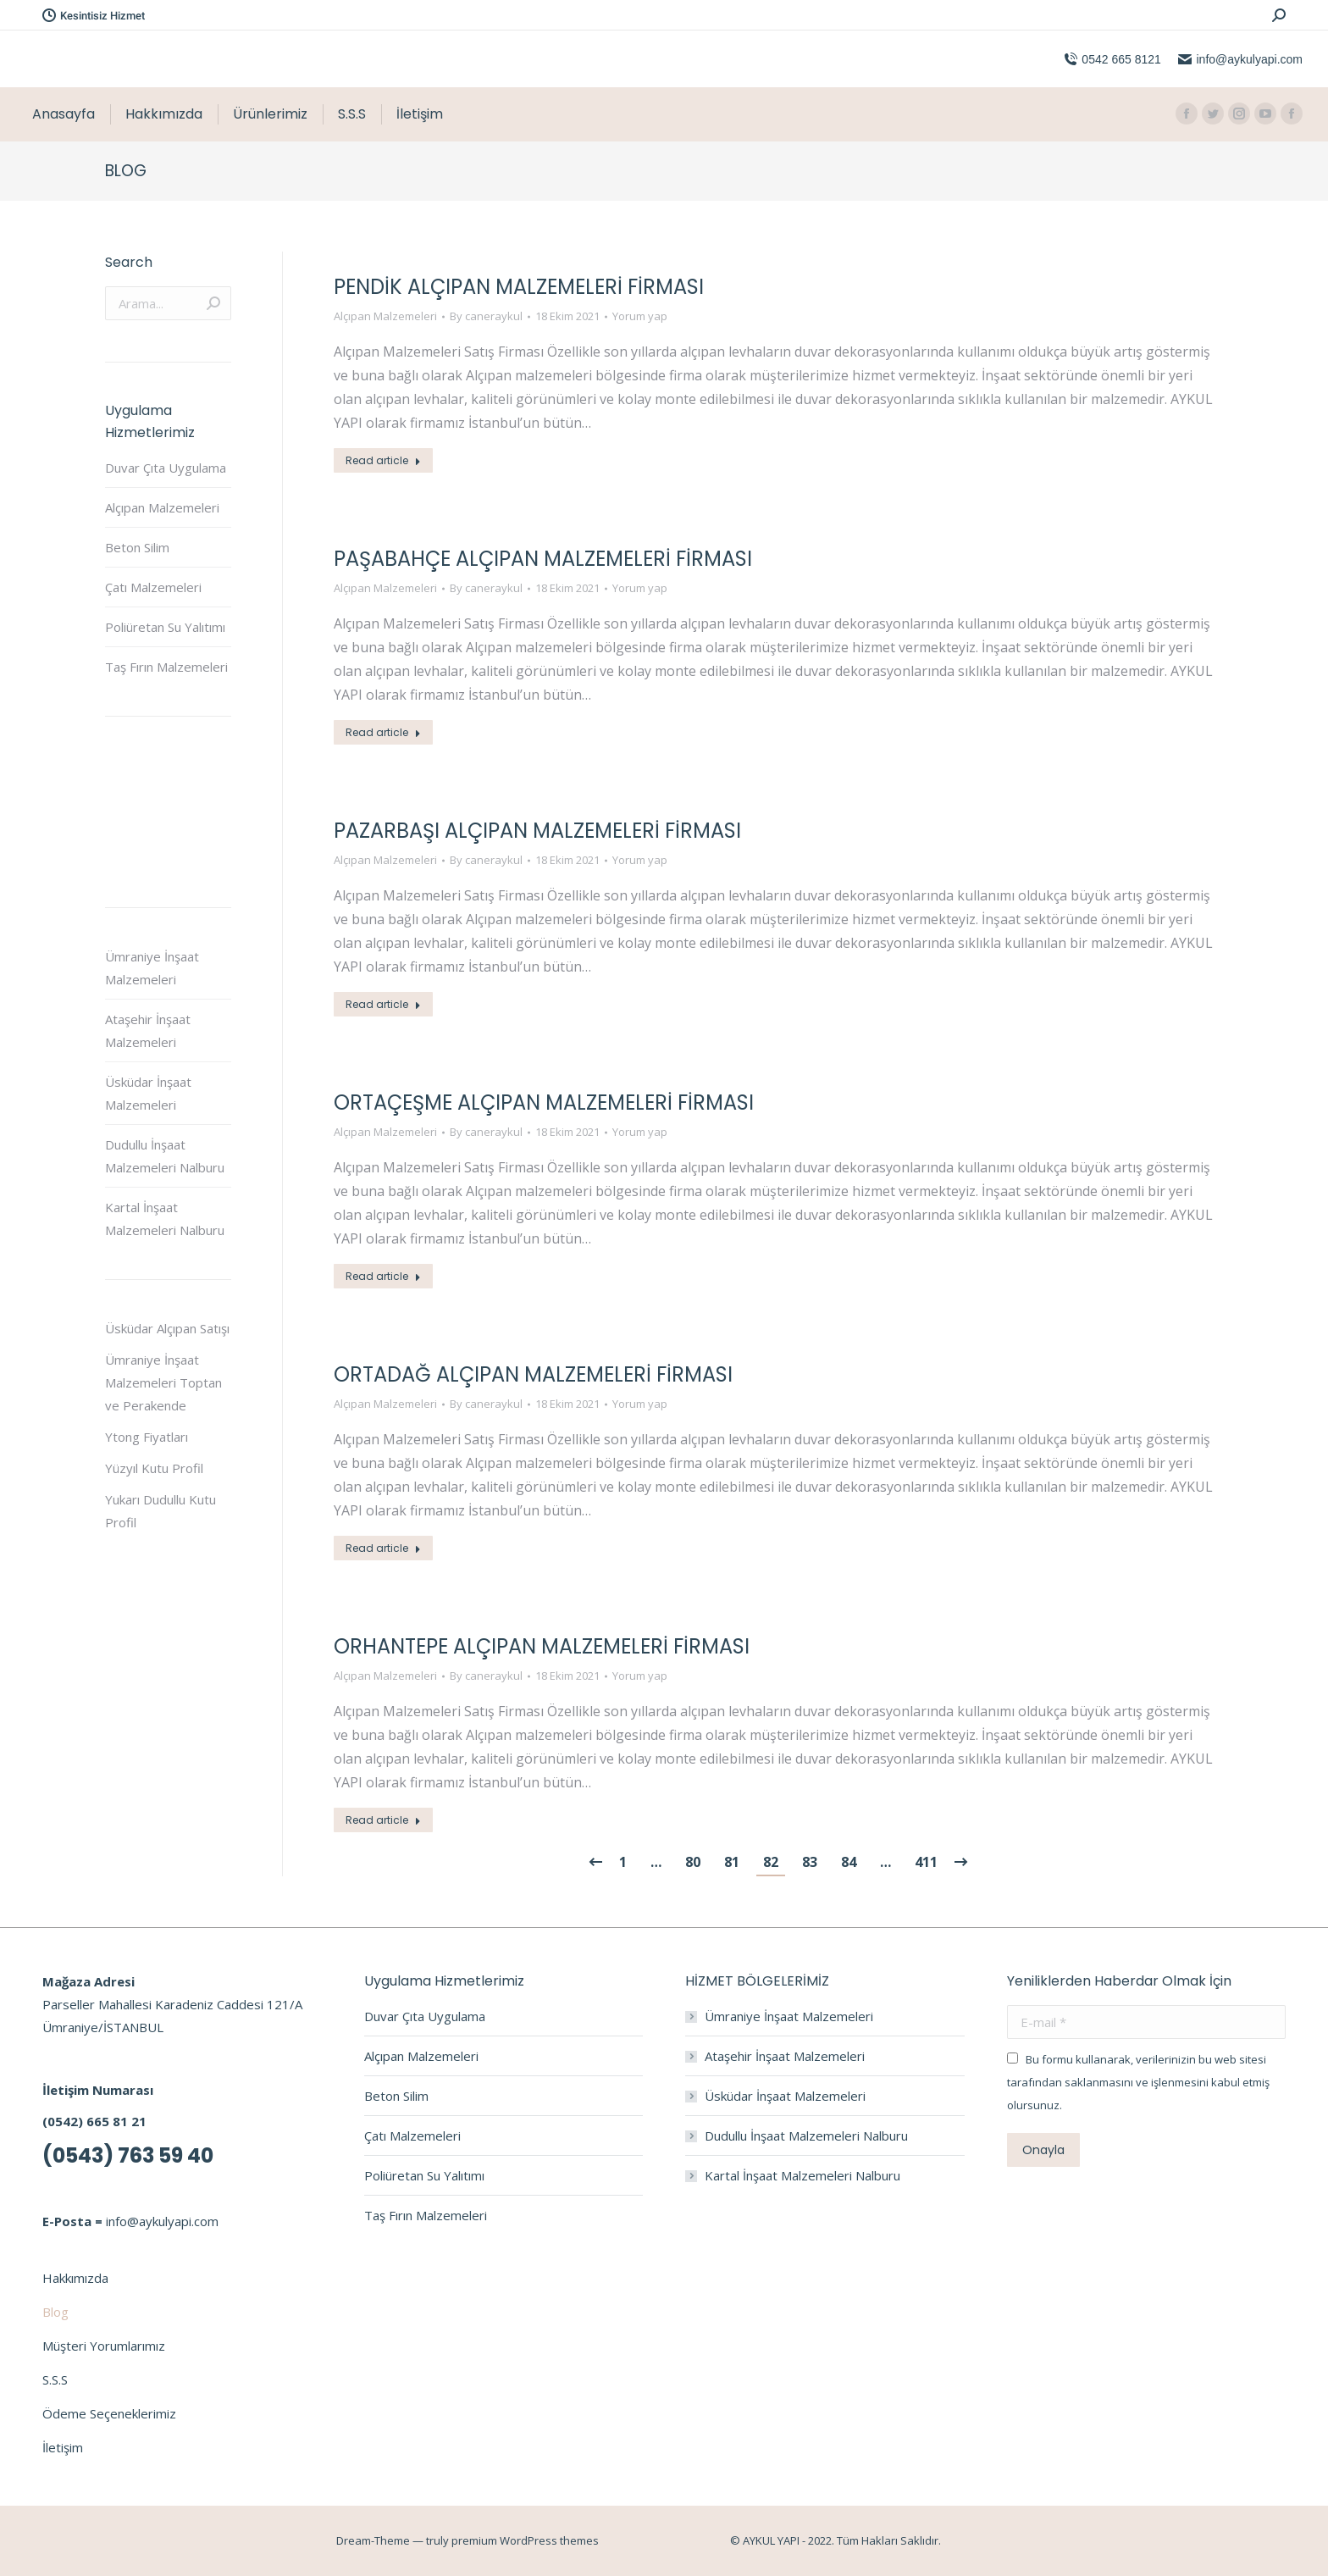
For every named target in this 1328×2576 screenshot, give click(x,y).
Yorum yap (639, 316)
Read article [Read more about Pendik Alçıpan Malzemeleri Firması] (383, 460)
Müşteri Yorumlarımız (103, 2345)
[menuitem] (63, 114)
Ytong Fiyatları (146, 1436)
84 (848, 1862)
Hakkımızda (75, 2277)
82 (770, 1862)
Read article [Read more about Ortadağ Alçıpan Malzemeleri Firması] (383, 1548)
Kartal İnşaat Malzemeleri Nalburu (164, 1218)
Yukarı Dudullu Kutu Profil (160, 1511)
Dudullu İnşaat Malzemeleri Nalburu (164, 1156)
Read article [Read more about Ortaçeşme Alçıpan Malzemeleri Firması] (383, 1276)
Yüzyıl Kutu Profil (154, 1468)
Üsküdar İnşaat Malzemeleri (148, 1093)
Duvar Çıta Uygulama (165, 467)
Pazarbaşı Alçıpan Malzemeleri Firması (537, 831)
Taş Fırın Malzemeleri (166, 666)
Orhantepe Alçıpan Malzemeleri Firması (542, 1646)
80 (692, 1862)
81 (731, 1862)
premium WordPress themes (525, 2540)
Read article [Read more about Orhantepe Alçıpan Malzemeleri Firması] (383, 1820)
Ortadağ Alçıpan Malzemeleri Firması (533, 1374)
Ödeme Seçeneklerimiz (109, 2413)
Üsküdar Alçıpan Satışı (167, 1328)
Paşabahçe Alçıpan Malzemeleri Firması (543, 559)
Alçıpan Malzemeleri (385, 316)
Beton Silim (137, 547)
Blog (55, 2311)
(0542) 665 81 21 (94, 2121)
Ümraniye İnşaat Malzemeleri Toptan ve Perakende (163, 1382)
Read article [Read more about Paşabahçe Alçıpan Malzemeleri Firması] (383, 732)
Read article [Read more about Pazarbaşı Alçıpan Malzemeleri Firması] (383, 1004)
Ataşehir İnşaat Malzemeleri (148, 1030)
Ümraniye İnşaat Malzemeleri (152, 968)
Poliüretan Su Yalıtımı (165, 626)
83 (809, 1862)
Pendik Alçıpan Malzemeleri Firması (519, 287)
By (486, 316)
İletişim (62, 2447)
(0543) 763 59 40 (127, 2155)
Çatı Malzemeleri (153, 587)
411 (926, 1862)
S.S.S (55, 2379)
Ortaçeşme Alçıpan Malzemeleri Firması (544, 1102)
